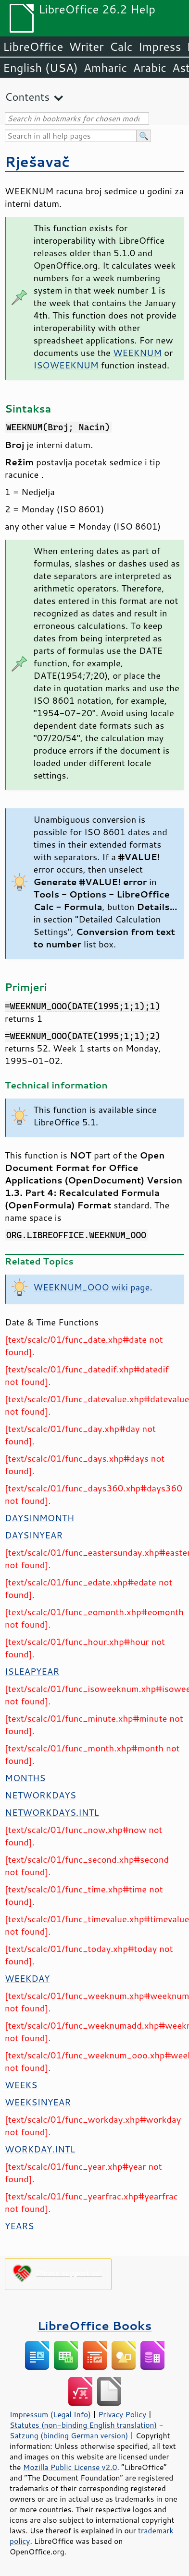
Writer (86, 46)
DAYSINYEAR (34, 1535)
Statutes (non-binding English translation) (83, 2425)
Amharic (105, 67)
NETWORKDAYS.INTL (52, 1812)
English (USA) (40, 67)
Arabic (149, 67)
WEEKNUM (137, 352)
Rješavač (37, 161)
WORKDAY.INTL (40, 2149)
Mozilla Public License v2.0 (70, 2467)
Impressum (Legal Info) (50, 2414)
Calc (121, 46)
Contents (27, 96)
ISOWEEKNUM (66, 365)
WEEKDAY (27, 1978)
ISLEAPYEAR (32, 1671)
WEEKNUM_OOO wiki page (92, 1287)
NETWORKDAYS (40, 1795)
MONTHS (25, 1778)
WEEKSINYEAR (38, 2102)
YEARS (19, 2226)
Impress (160, 46)
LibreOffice (33, 46)
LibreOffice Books (95, 2325)
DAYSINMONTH (39, 1518)
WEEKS (21, 2085)
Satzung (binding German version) (69, 2435)
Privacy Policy (122, 2414)
